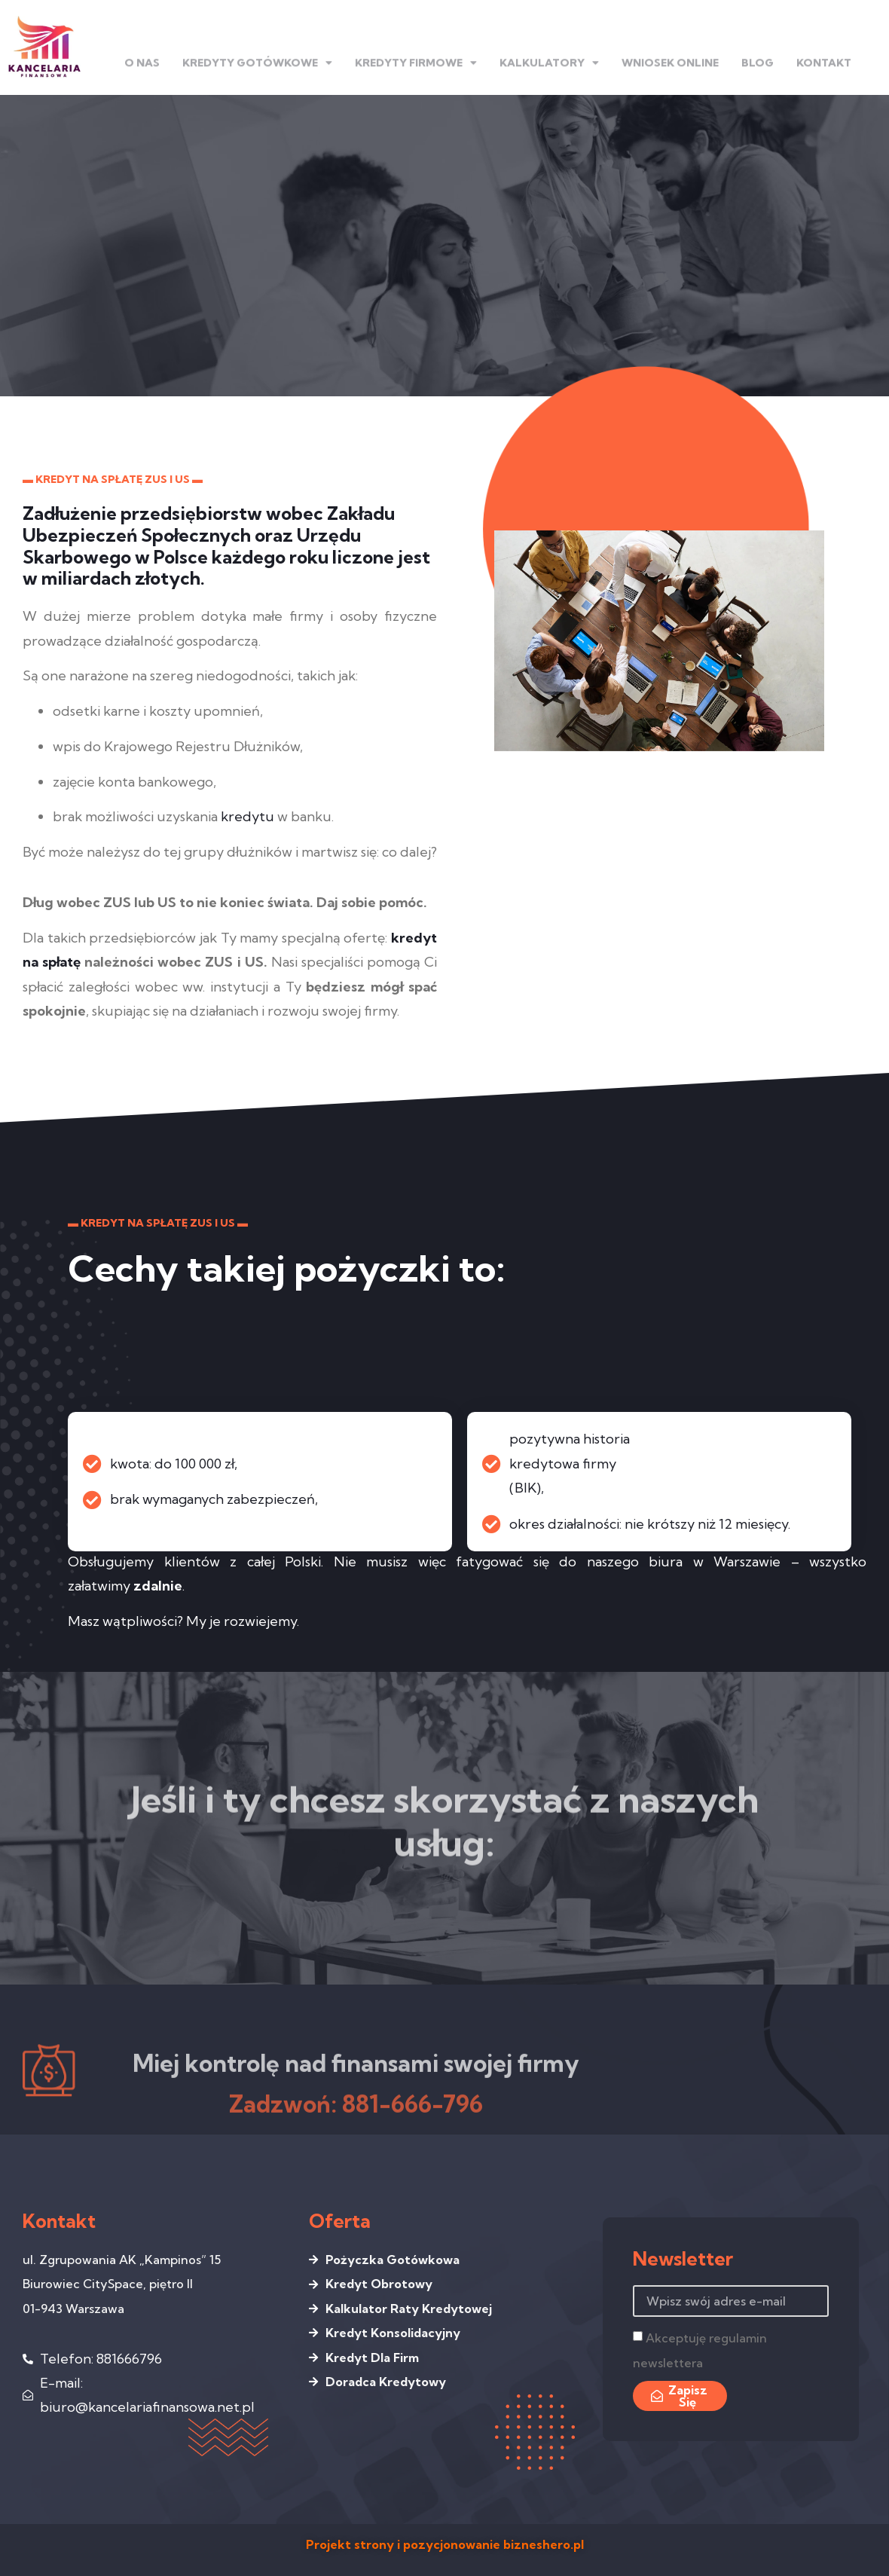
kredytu (247, 816)
